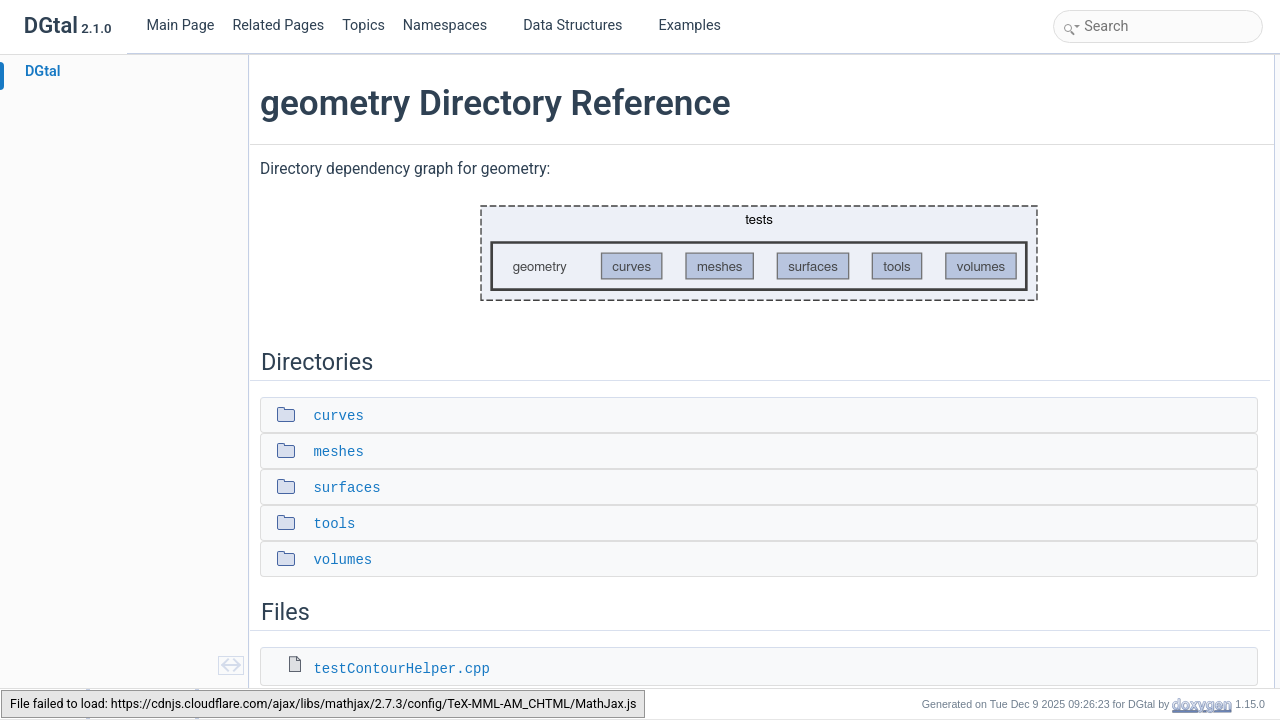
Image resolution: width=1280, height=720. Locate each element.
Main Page (180, 25)
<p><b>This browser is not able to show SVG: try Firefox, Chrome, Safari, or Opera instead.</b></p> (640, 253)
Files (1071, 198)
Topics (363, 25)
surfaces (352, 488)
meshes (344, 452)
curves (344, 416)
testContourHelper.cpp (407, 669)
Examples (690, 25)
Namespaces (453, 25)
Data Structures (580, 25)
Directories (1087, 66)
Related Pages (278, 25)
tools (340, 524)
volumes (348, 560)
